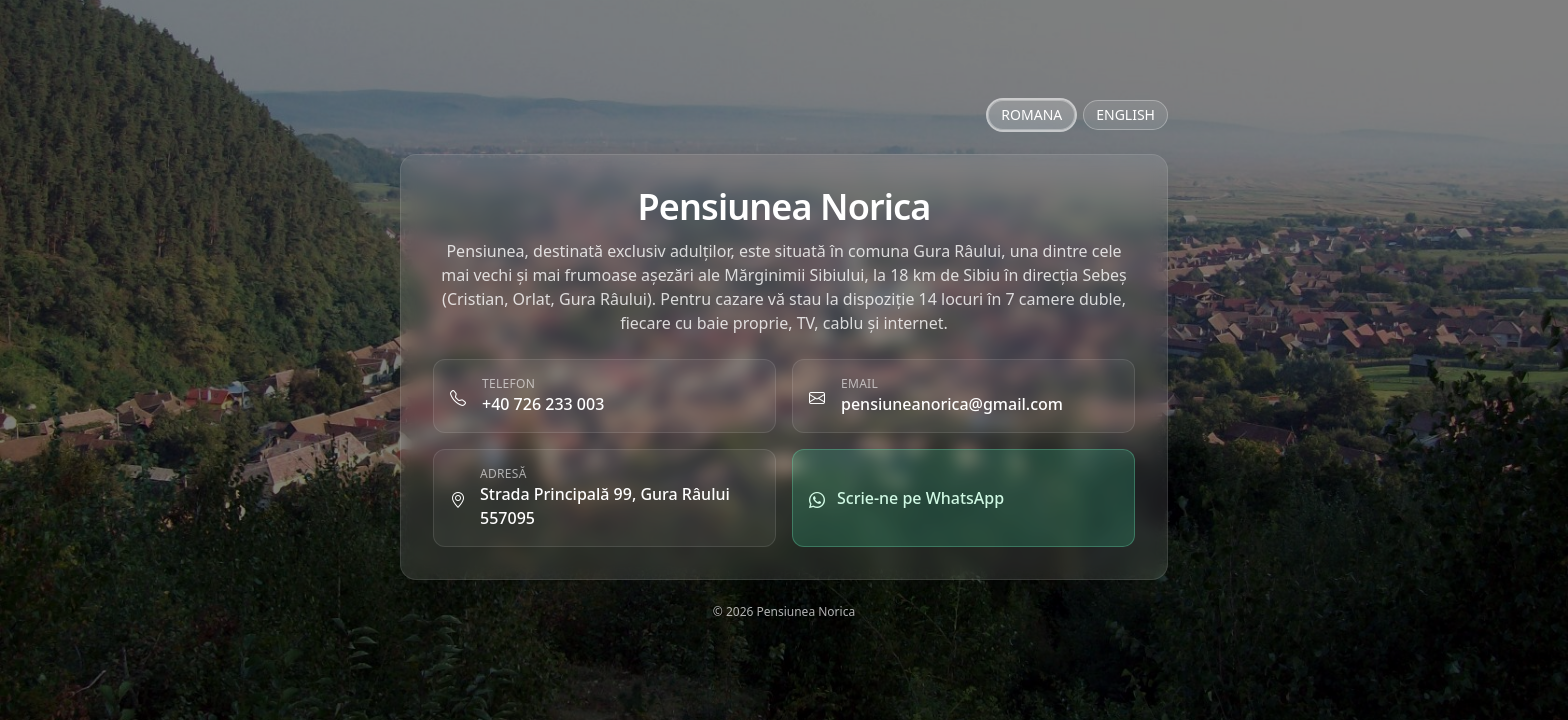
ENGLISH (1125, 114)
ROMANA (1031, 114)
